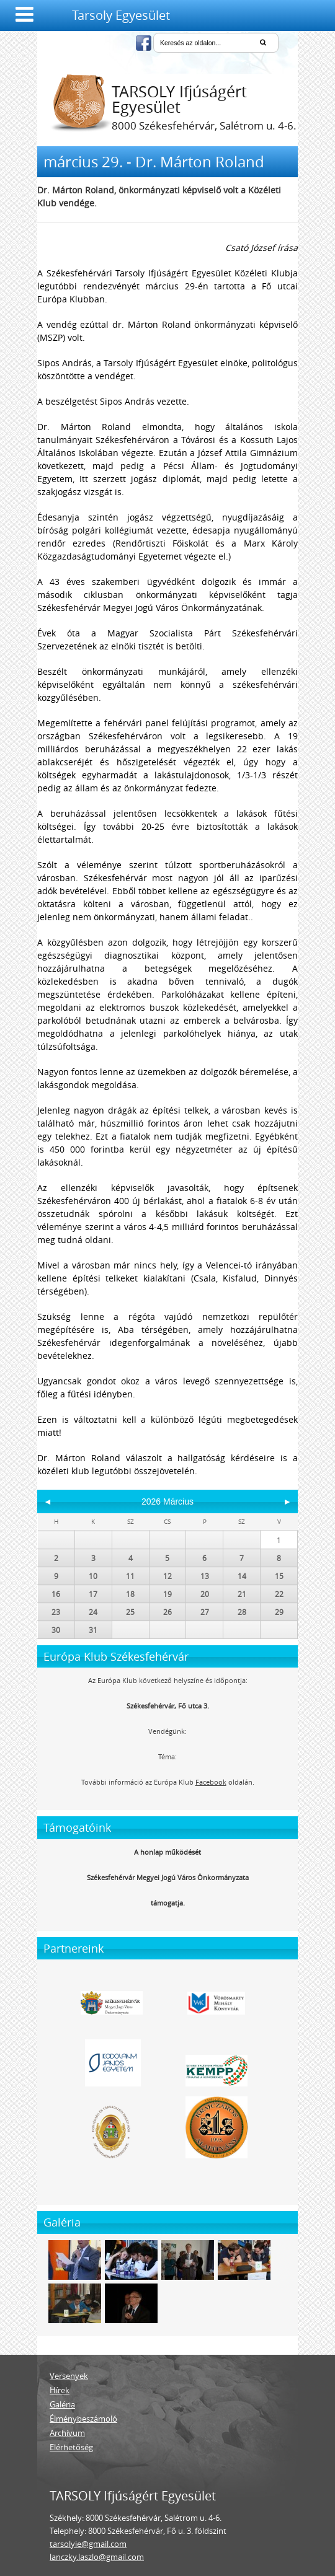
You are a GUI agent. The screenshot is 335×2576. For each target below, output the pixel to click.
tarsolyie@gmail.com (88, 2543)
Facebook (210, 1782)
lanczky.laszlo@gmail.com (97, 2556)
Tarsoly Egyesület (121, 15)
